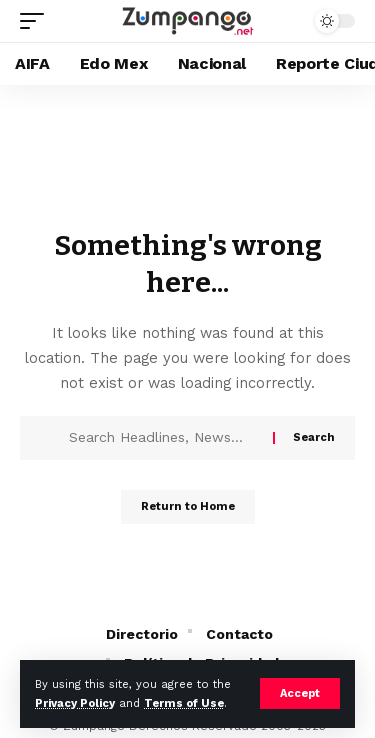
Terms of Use (184, 703)
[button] (300, 693)
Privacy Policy (75, 703)
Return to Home (188, 506)
